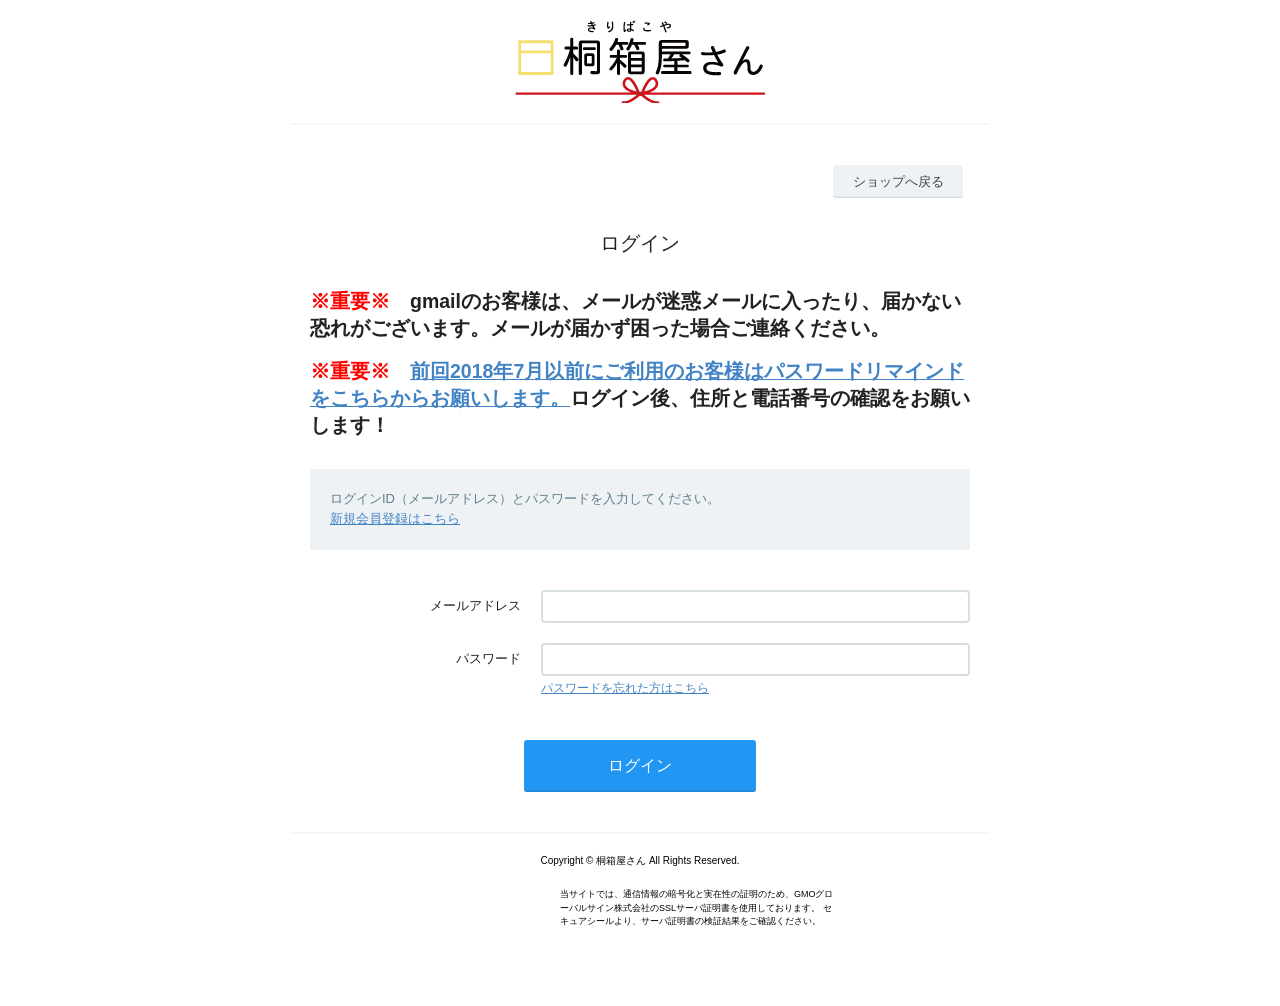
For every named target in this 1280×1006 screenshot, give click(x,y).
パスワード (488, 658)
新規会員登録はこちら (395, 518)
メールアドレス (475, 605)
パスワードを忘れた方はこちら (625, 688)
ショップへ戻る (898, 181)
